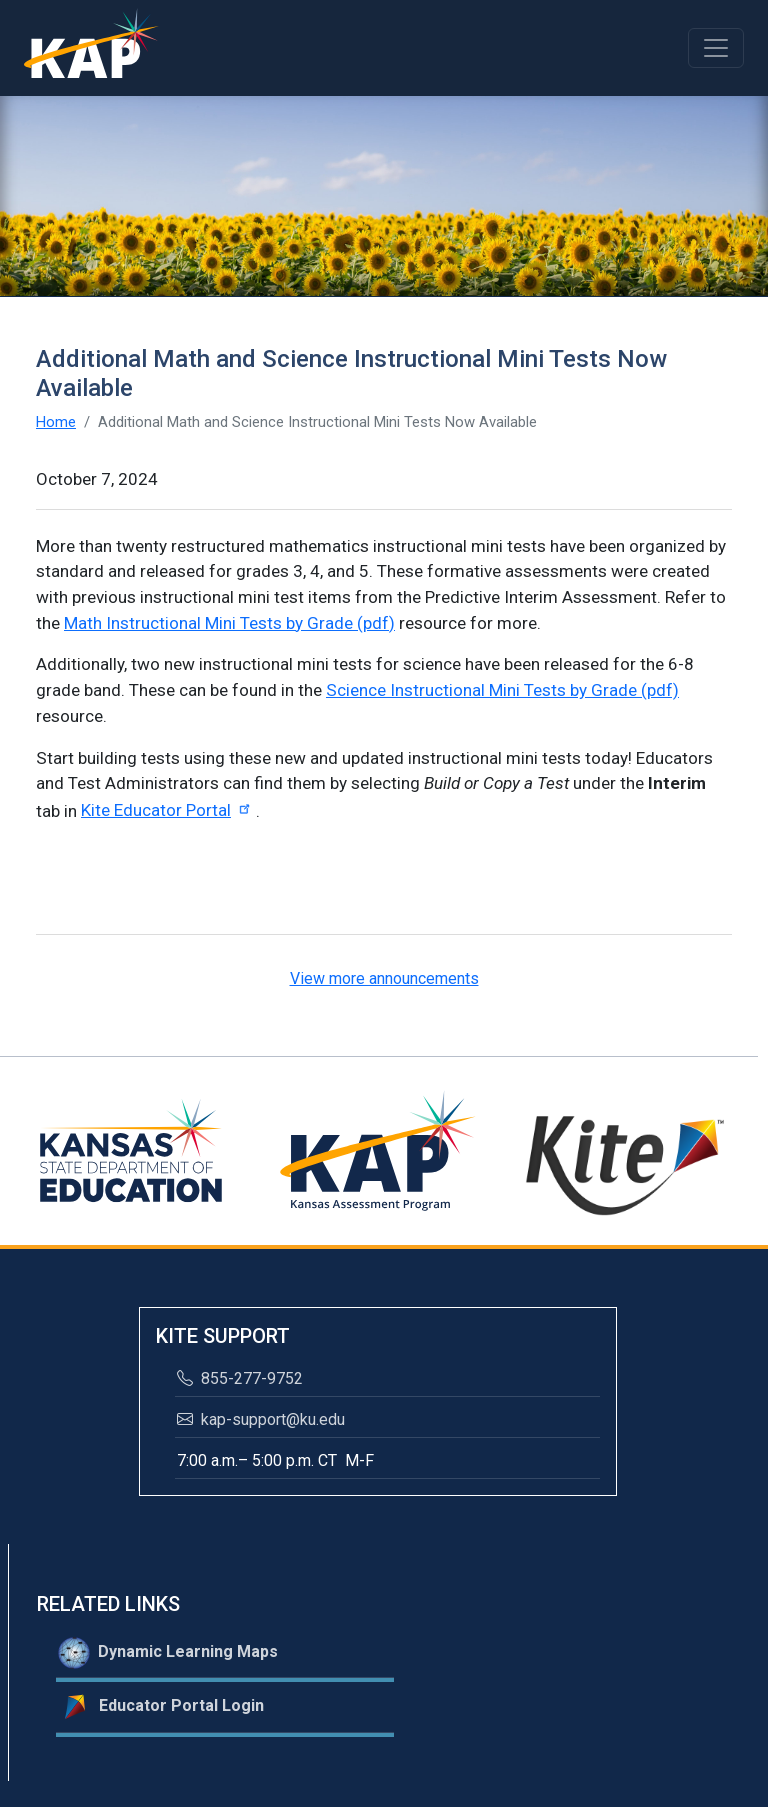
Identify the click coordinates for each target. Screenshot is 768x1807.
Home (56, 422)
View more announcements (384, 978)
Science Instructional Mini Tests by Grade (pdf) (502, 690)
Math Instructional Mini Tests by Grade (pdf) (229, 623)
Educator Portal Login (161, 1707)
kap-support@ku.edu (261, 1419)
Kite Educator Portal (168, 810)
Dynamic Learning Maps (168, 1653)
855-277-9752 (240, 1378)
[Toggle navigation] (716, 48)
